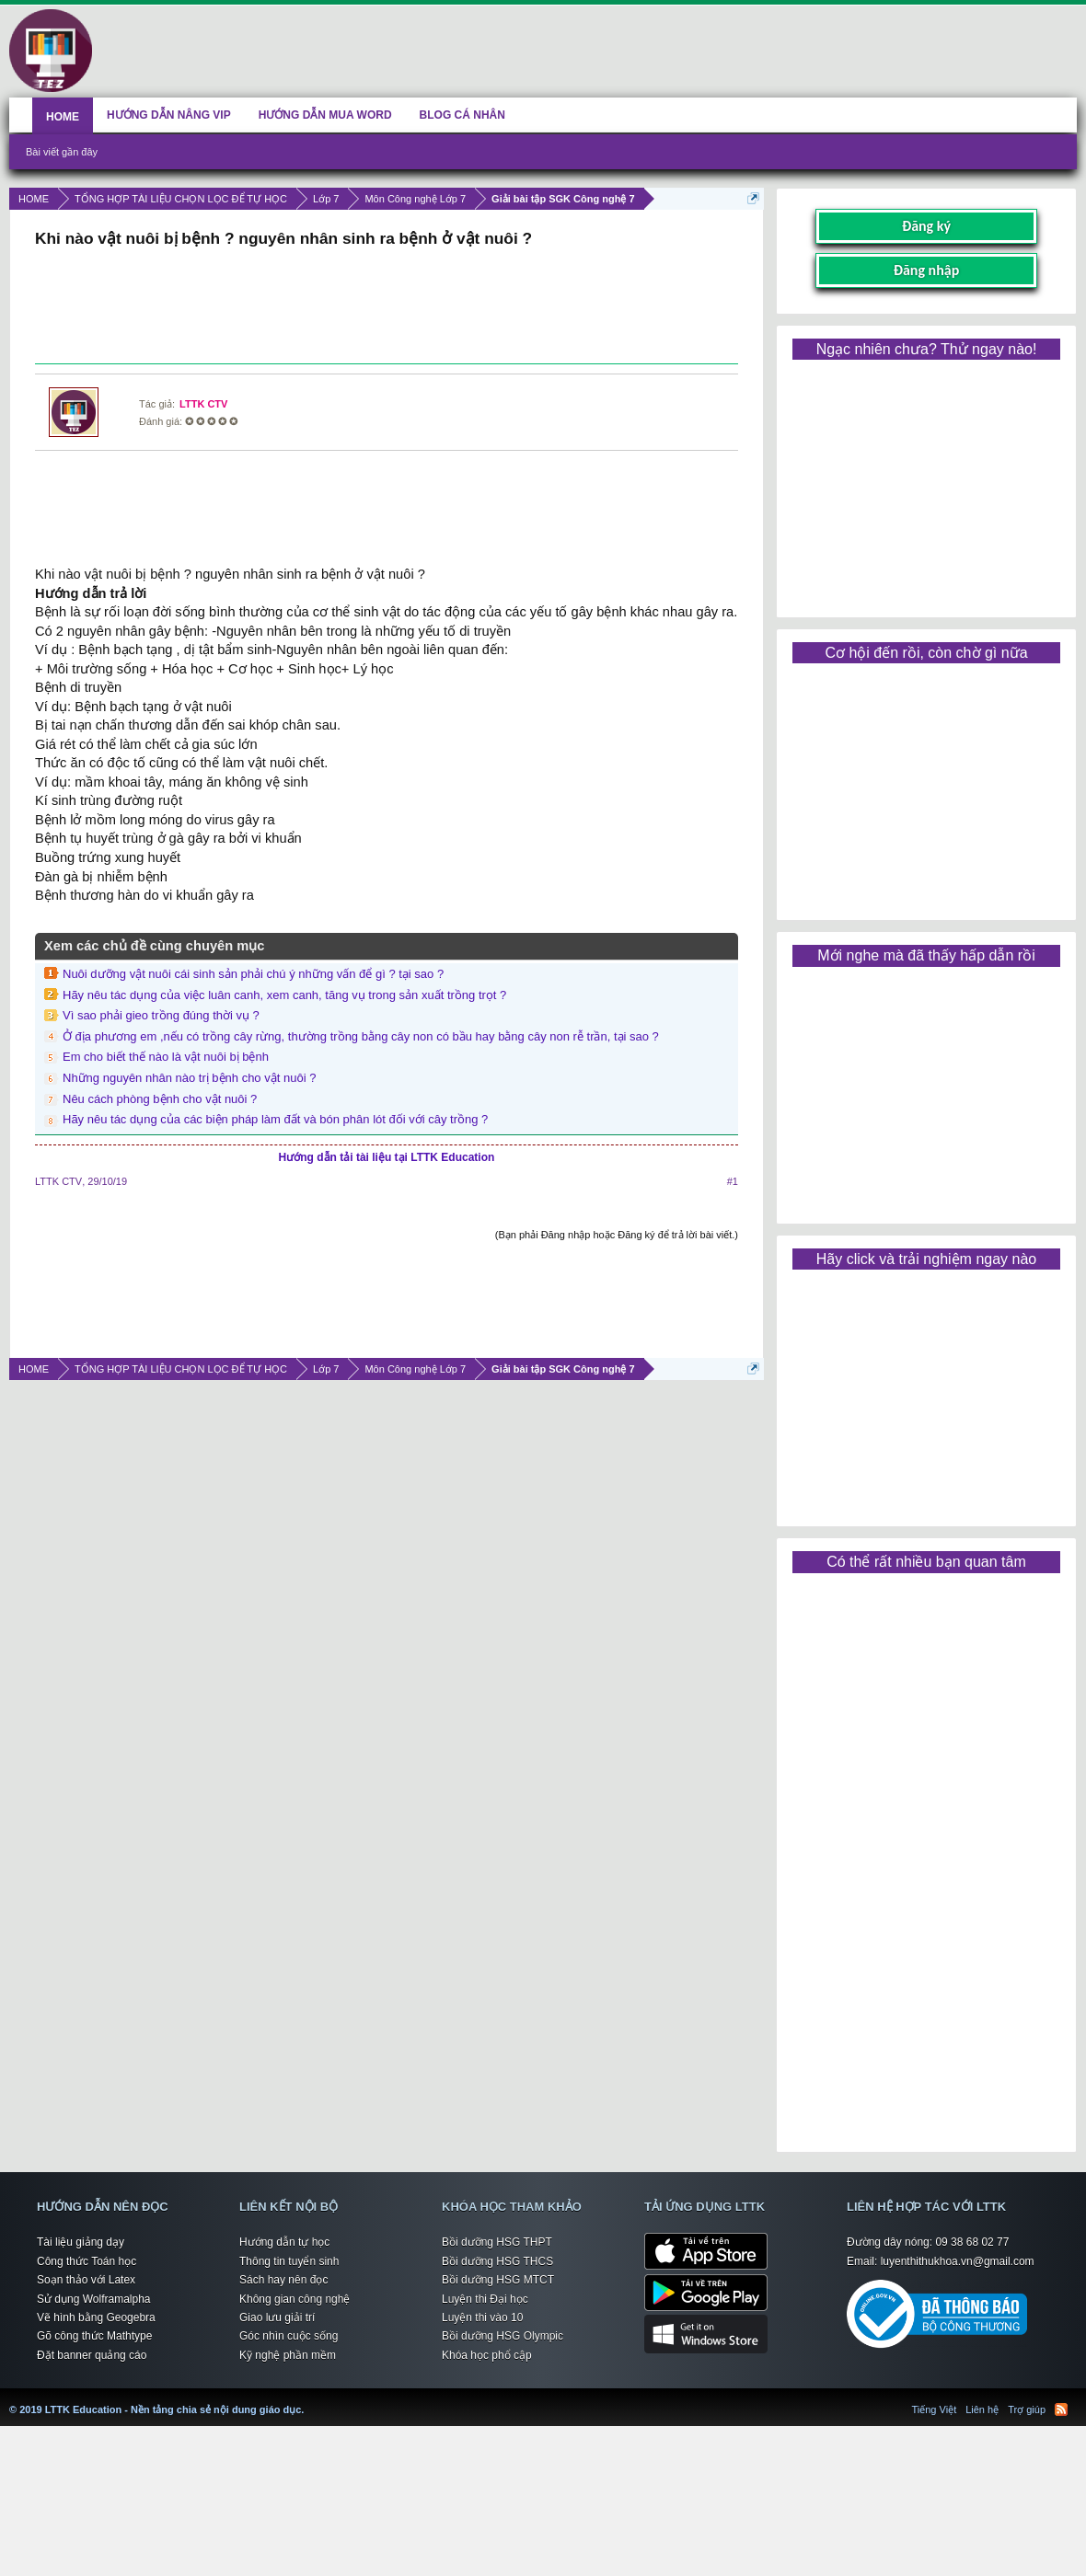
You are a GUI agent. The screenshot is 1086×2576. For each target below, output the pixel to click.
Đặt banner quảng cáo (91, 2355)
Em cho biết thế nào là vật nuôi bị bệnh (166, 1057)
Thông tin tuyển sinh (289, 2261)
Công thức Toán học (86, 2261)
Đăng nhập (927, 270)
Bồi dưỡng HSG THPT (497, 2242)
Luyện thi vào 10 (482, 2317)
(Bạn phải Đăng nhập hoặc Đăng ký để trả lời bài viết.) (616, 1234)
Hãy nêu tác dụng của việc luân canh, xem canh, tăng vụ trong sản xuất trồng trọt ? (284, 995)
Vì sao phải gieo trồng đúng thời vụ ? (161, 1015)
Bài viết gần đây (62, 151)
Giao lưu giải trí (277, 2317)
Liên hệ (982, 2409)
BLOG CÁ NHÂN (462, 115)
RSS (1061, 2409)
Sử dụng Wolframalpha (94, 2299)
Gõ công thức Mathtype (94, 2335)
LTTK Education (308, 2398)
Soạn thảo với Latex (86, 2279)
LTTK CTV (203, 403)
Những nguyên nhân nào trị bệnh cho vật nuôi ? (189, 1078)
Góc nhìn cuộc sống (288, 2335)
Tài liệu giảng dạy (80, 2242)
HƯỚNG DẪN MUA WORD (325, 115)
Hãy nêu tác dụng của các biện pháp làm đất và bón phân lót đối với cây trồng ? (275, 1119)
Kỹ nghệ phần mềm (287, 2355)
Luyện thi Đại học (485, 2299)
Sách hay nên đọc (283, 2279)
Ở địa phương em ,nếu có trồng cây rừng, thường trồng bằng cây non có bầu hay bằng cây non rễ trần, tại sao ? (361, 1036)
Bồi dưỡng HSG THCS (497, 2261)
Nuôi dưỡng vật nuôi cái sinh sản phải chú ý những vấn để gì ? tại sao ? (253, 974)
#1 (732, 1181)
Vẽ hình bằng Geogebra (96, 2317)
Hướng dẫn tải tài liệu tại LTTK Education (387, 1157)
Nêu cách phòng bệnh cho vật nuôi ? (160, 1099)
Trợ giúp (1027, 2409)
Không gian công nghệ (294, 2299)
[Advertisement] (387, 308)
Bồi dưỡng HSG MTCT (498, 2279)
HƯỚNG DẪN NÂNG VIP (169, 115)
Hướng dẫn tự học (284, 2242)
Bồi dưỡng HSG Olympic (502, 2335)
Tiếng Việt (934, 2409)
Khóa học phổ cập (487, 2355)
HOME (62, 116)
